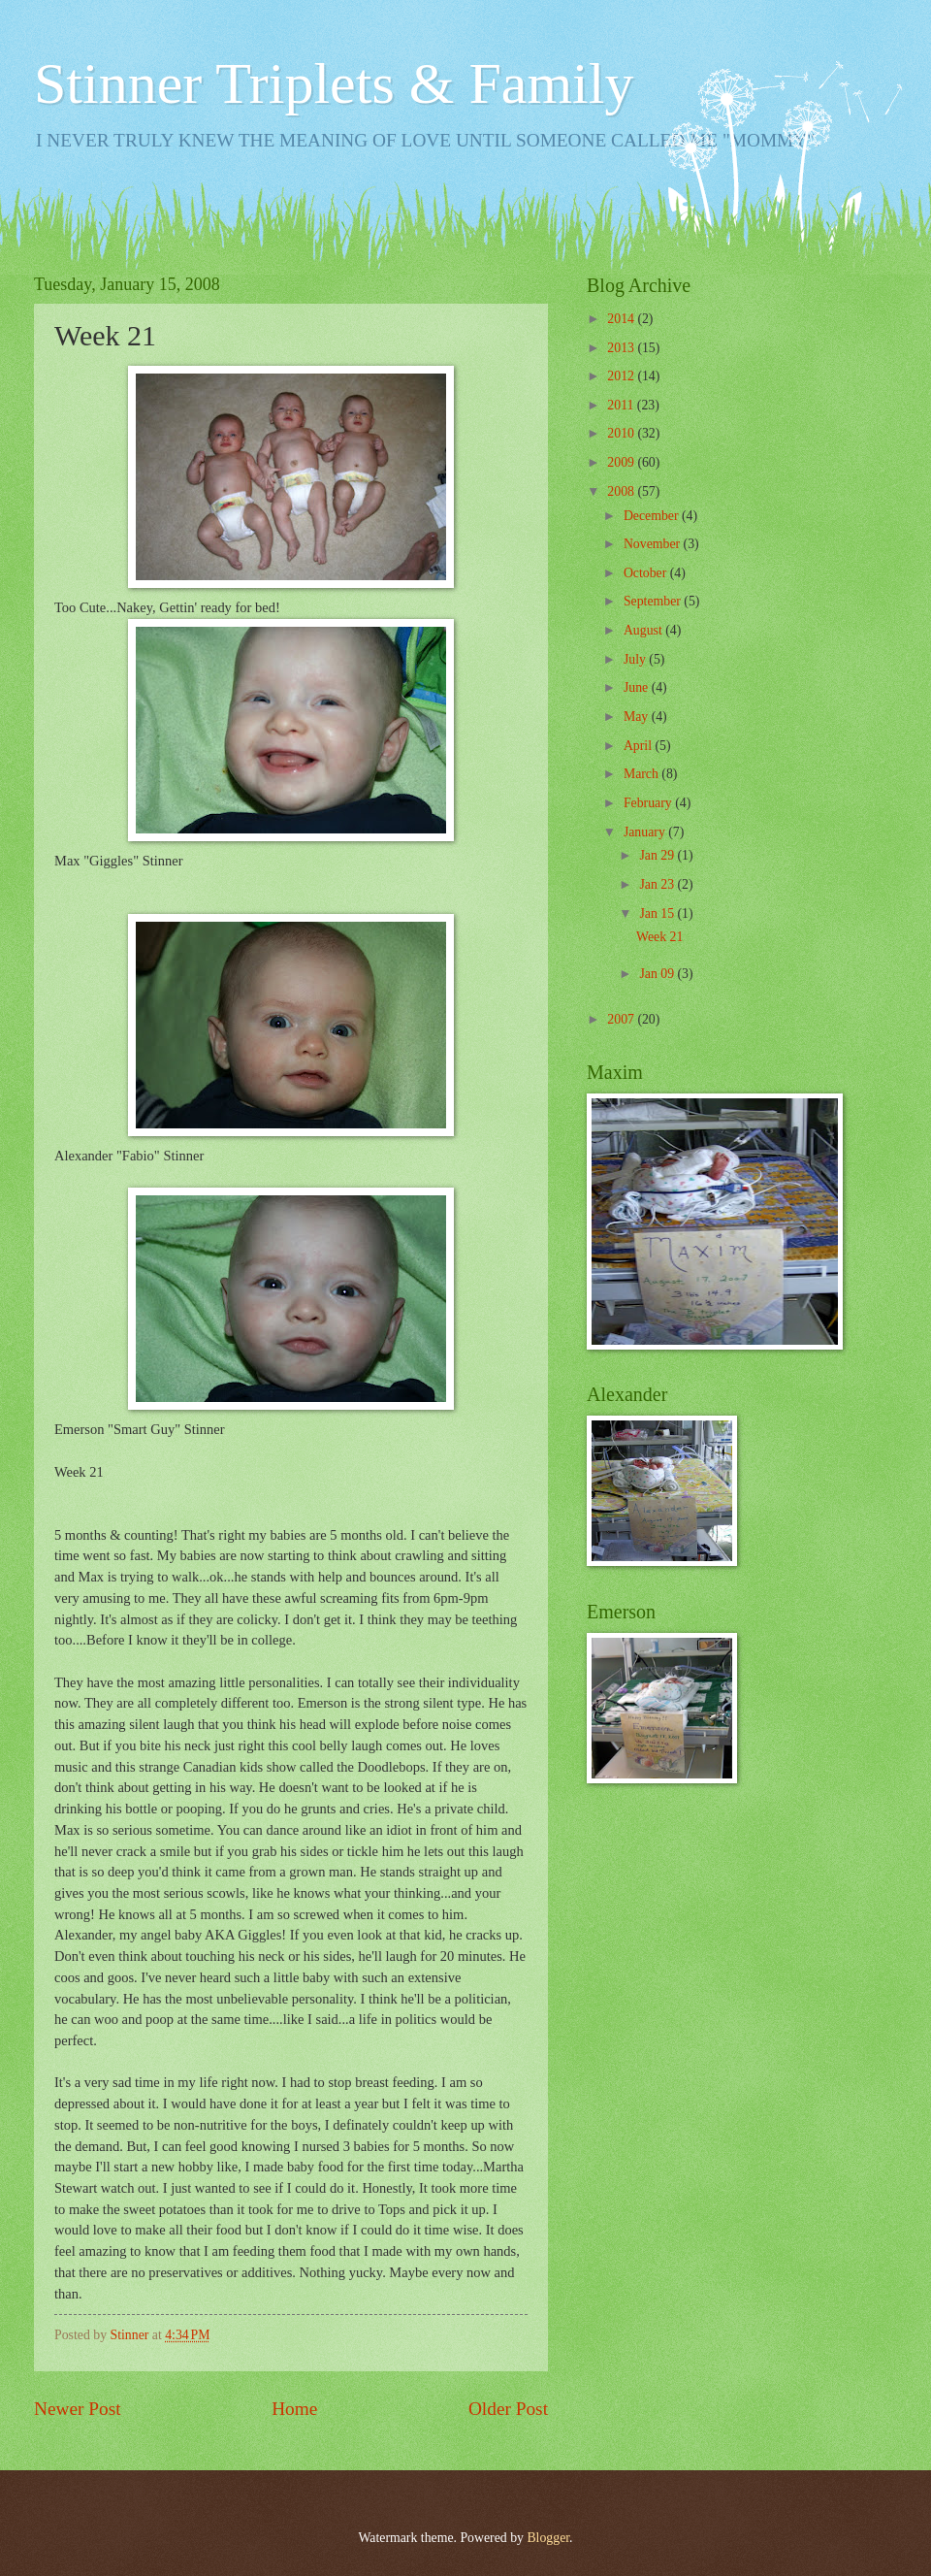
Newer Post (77, 2408)
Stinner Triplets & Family (333, 83)
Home (294, 2408)
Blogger (548, 2537)
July (636, 659)
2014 (622, 318)
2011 (622, 405)
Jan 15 (658, 913)
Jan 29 (658, 855)
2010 (622, 433)
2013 (622, 348)
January (646, 832)
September (654, 601)
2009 (622, 462)
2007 (622, 1019)
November (654, 544)
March (642, 773)
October (647, 573)
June (638, 687)
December (653, 515)
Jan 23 (658, 884)
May (638, 716)
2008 (622, 491)
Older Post (508, 2408)
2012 (622, 376)
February (649, 803)
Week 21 (659, 936)
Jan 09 (658, 973)
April (640, 745)
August (644, 630)
